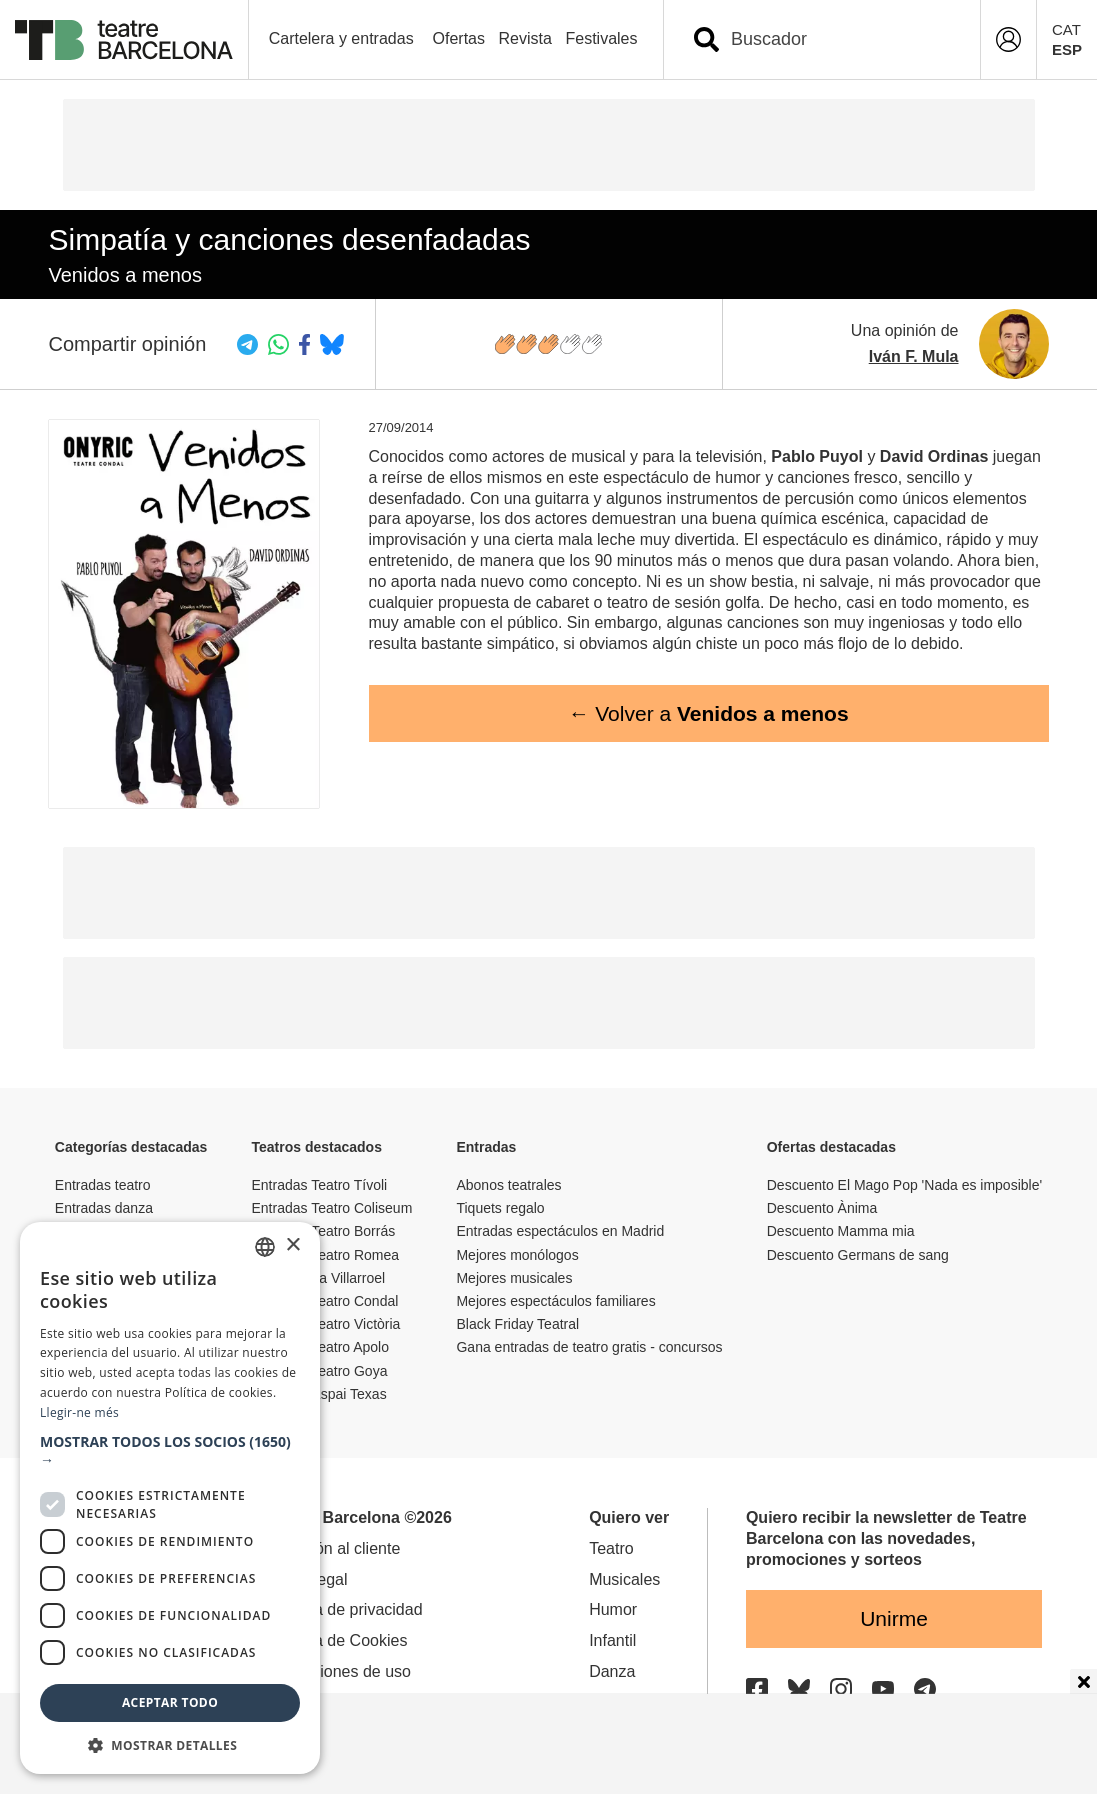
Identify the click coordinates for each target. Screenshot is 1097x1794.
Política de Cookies (338, 1640)
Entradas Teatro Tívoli (320, 1185)
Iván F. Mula (914, 356)
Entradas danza (104, 1208)
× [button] (292, 1245)
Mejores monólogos (517, 1255)
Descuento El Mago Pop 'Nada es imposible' (904, 1185)
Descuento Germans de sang (858, 1255)
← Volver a (708, 713)
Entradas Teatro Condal (325, 1301)
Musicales (624, 1579)
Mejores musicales (514, 1278)
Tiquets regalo (500, 1208)
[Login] (1008, 39)
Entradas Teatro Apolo (321, 1347)
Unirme (894, 1618)
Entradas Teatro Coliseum (332, 1208)
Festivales (601, 38)
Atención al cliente (335, 1548)
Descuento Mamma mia (841, 1231)
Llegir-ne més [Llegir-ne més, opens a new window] (79, 1412)
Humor (613, 1609)
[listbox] (265, 1247)
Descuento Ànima (822, 1208)
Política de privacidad (346, 1609)
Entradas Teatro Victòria (326, 1324)
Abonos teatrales (508, 1185)
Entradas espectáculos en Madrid (560, 1231)
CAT (1066, 29)
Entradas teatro (103, 1185)
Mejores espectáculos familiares (555, 1301)
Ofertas (459, 38)
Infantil (612, 1640)
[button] (170, 1451)
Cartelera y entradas (341, 38)
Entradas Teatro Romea (326, 1255)
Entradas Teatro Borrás (324, 1231)
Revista (525, 38)
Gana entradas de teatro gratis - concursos (589, 1347)
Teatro (611, 1548)
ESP (1067, 49)
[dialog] (170, 1498)
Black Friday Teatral (517, 1324)
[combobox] (839, 39)
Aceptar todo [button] (170, 1702)
